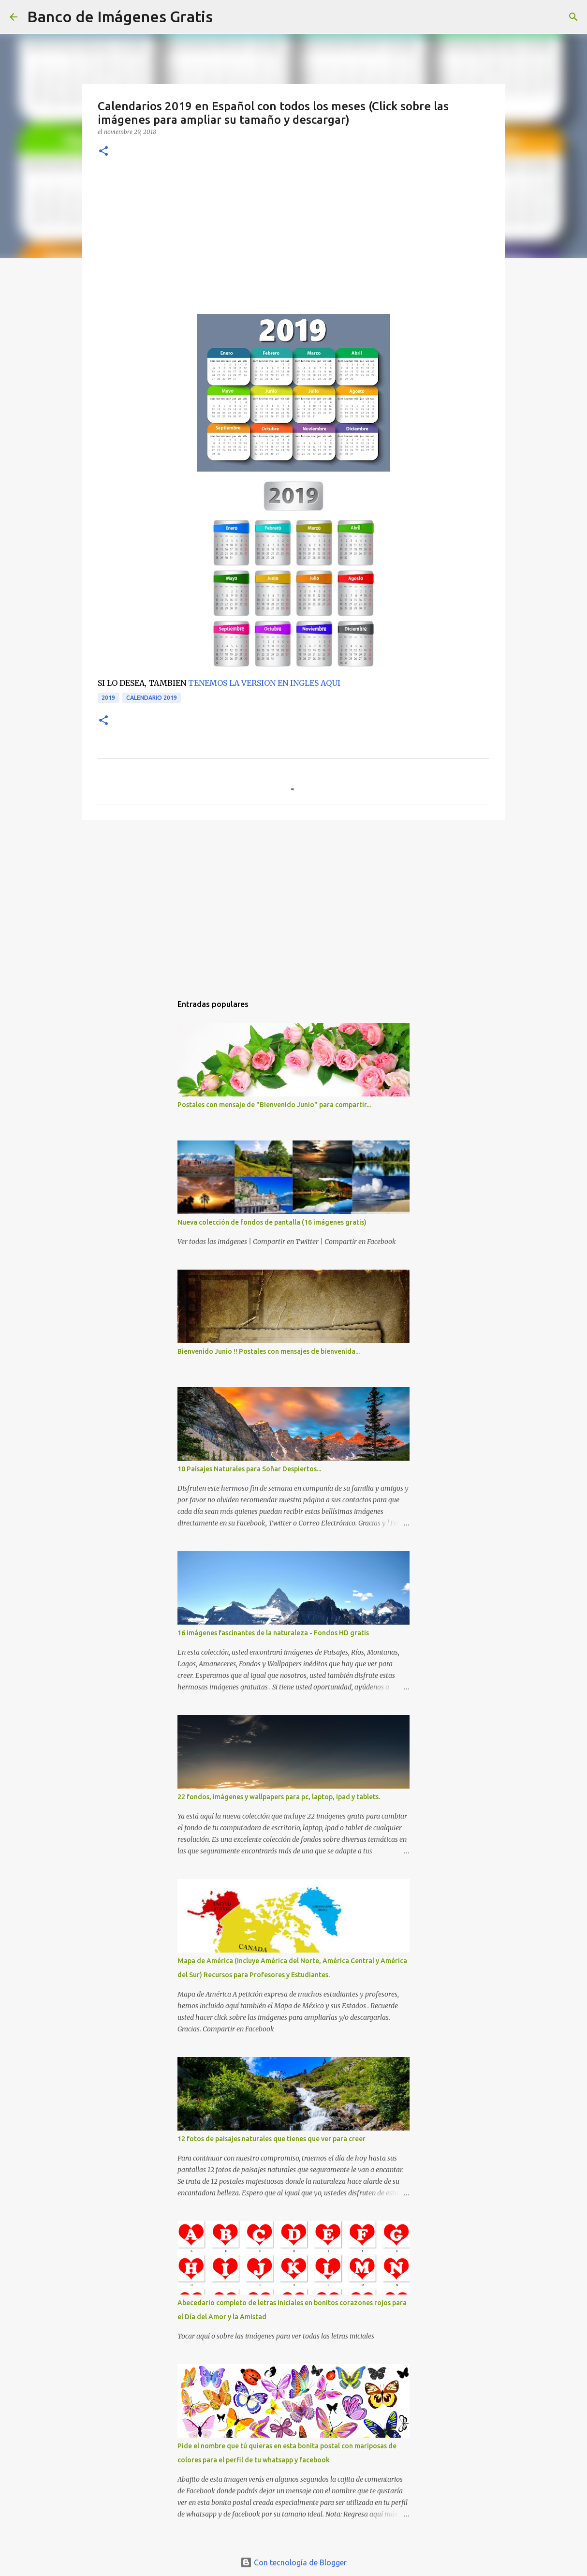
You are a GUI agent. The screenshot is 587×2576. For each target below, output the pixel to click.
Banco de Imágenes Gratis (120, 16)
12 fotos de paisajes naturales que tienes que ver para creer (271, 2139)
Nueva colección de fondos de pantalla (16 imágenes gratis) (272, 1222)
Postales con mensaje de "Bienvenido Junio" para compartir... (274, 1105)
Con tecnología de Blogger (293, 2562)
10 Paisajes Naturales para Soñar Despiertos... (249, 1469)
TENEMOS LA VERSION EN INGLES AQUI (264, 683)
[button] (103, 151)
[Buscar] (226, 17)
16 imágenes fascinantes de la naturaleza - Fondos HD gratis (273, 1633)
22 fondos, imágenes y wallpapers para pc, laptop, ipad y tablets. (278, 1797)
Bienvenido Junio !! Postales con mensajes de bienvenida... (268, 1351)
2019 (108, 698)
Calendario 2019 (151, 698)
